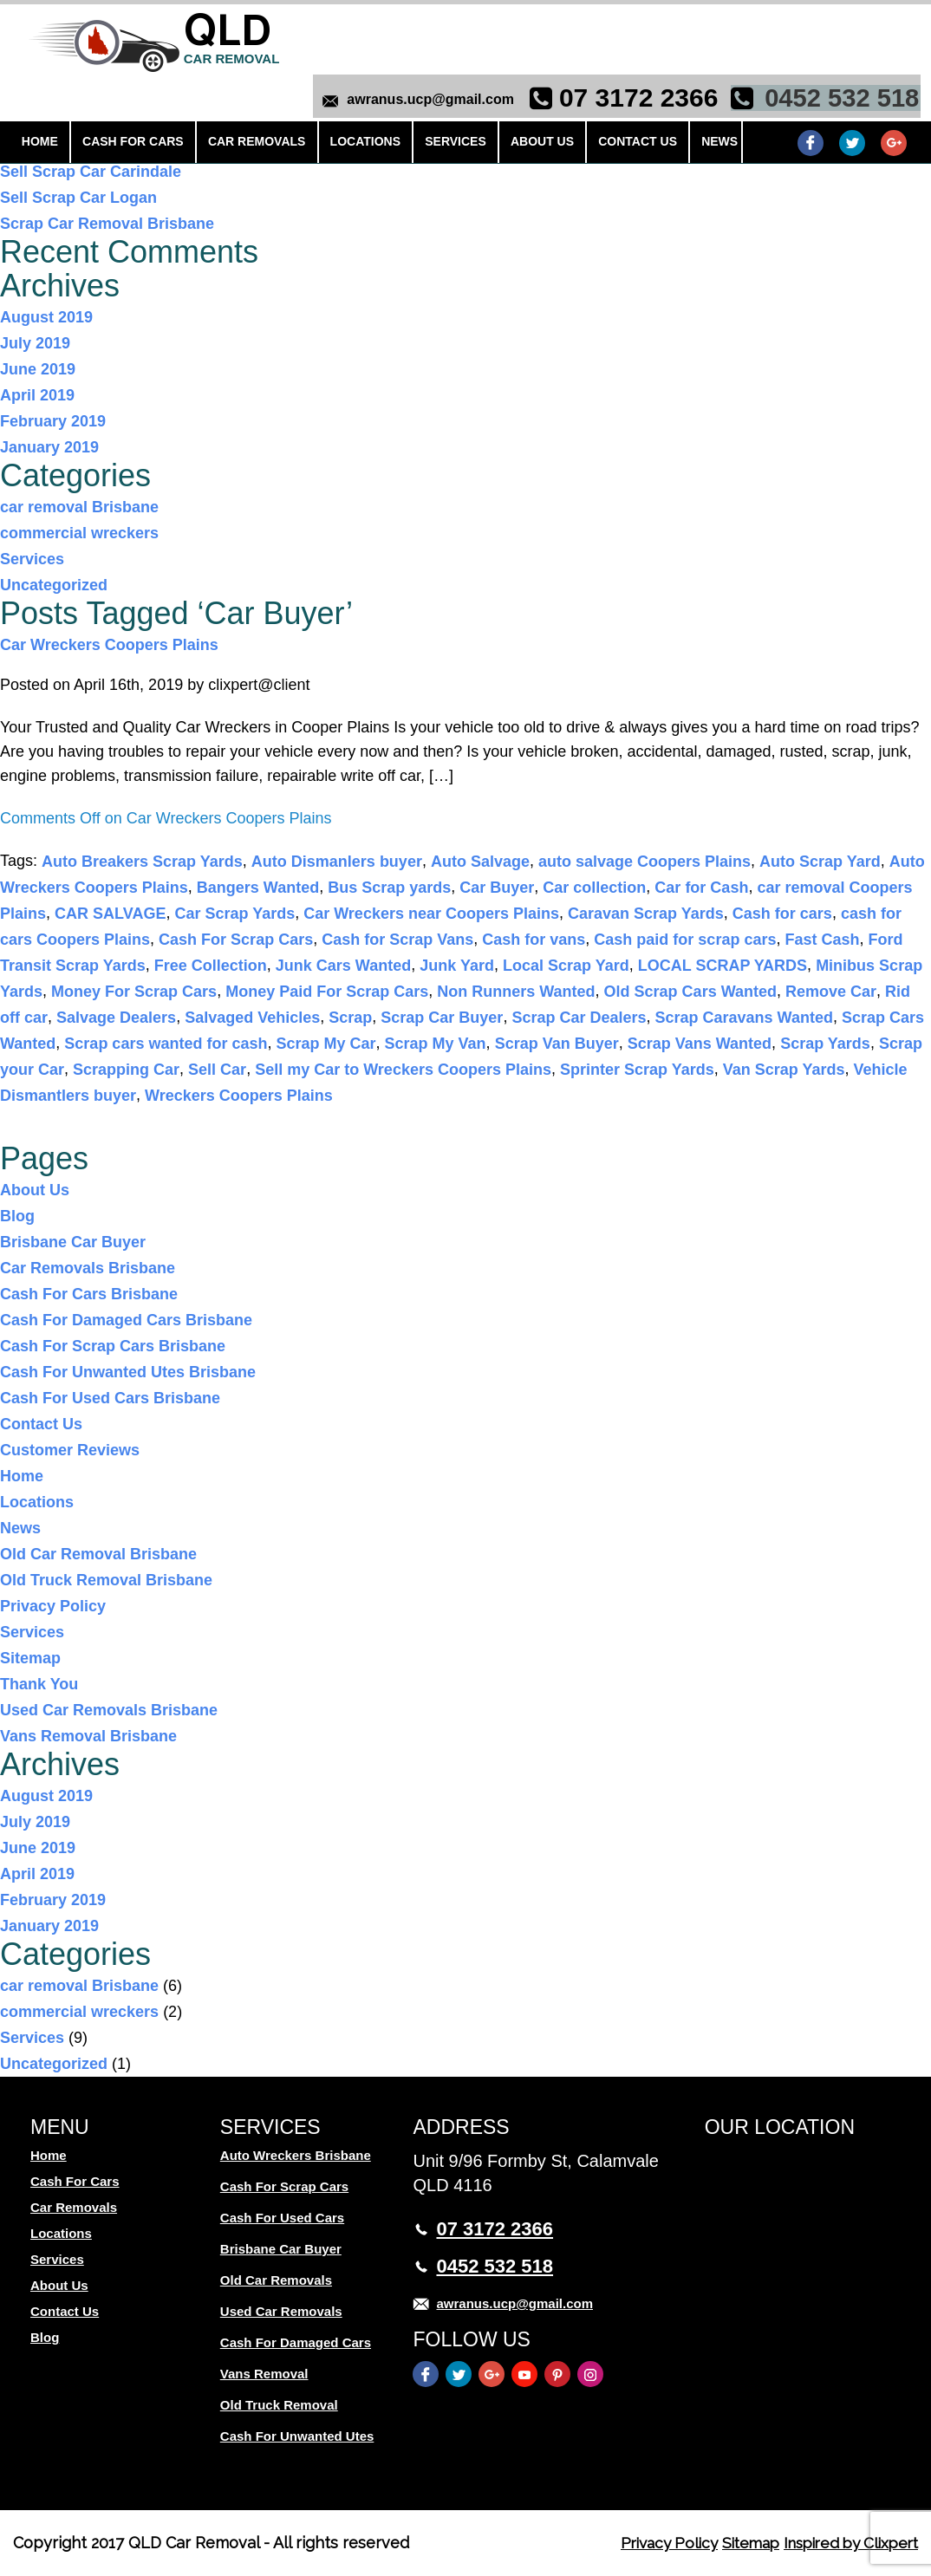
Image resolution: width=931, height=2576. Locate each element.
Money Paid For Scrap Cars (326, 991)
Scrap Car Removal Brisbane (107, 223)
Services (427, 146)
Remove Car (830, 991)
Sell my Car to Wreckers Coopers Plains (403, 1069)
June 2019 (37, 369)
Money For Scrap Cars (134, 991)
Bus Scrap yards (389, 887)
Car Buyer (496, 887)
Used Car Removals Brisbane (109, 1710)
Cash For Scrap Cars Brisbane (112, 1346)
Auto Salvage (480, 861)
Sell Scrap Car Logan (78, 197)
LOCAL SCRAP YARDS (722, 965)
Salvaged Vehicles (252, 1017)
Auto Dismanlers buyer (336, 861)
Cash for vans (533, 939)
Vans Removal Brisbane (88, 1736)
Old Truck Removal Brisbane (106, 1580)
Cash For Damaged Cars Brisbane (126, 1320)
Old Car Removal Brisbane (98, 1554)
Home (39, 146)
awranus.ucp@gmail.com (426, 101)
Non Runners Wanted (516, 991)
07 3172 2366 (634, 99)
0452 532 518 (838, 99)
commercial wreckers (79, 533)
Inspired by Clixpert (844, 2543)
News (669, 146)
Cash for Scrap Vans (397, 939)
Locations (343, 146)
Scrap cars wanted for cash (165, 1043)
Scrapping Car (126, 1069)
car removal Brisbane (79, 507)
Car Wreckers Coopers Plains (109, 645)
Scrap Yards (825, 1043)
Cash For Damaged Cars (295, 2342)
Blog (17, 1216)
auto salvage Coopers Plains (644, 861)
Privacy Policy (53, 1606)
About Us (505, 146)
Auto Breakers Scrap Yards (142, 861)
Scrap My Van (435, 1043)
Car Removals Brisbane (87, 1268)
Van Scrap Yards (784, 1069)
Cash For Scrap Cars (236, 939)
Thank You (39, 1684)
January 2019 (49, 447)
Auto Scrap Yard (820, 861)
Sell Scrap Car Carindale (90, 171)
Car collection (594, 887)
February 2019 (53, 421)
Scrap (350, 1017)
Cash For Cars (125, 146)
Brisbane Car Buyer (73, 1242)
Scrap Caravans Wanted (744, 1017)
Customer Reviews (70, 1450)
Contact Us (594, 146)
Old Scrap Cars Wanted (690, 991)
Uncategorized (53, 585)
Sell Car (217, 1069)
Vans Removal (264, 2373)
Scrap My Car (325, 1043)
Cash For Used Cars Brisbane (110, 1398)
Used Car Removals (281, 2311)
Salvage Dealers (116, 1017)
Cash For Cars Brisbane (89, 1294)
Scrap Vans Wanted (699, 1043)
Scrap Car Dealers (578, 1017)
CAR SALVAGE (110, 913)
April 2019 (37, 395)
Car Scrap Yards (234, 913)
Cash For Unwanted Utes (297, 2436)
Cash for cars (782, 913)
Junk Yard (457, 965)
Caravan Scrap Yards (646, 913)
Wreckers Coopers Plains (239, 1095)
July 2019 (35, 343)
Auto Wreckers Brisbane (295, 2155)
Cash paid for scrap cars (685, 939)
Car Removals (242, 146)
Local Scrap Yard (566, 965)
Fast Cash (822, 939)
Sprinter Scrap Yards (637, 1069)
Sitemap (30, 1658)
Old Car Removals (276, 2280)
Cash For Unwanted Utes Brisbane (128, 1372)
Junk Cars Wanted (343, 965)
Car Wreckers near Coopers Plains (431, 913)
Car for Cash (701, 887)
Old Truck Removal (279, 2404)
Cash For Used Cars (282, 2217)
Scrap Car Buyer (442, 1017)
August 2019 (46, 317)
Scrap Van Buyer (557, 1043)
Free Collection (210, 965)
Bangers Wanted (258, 887)
